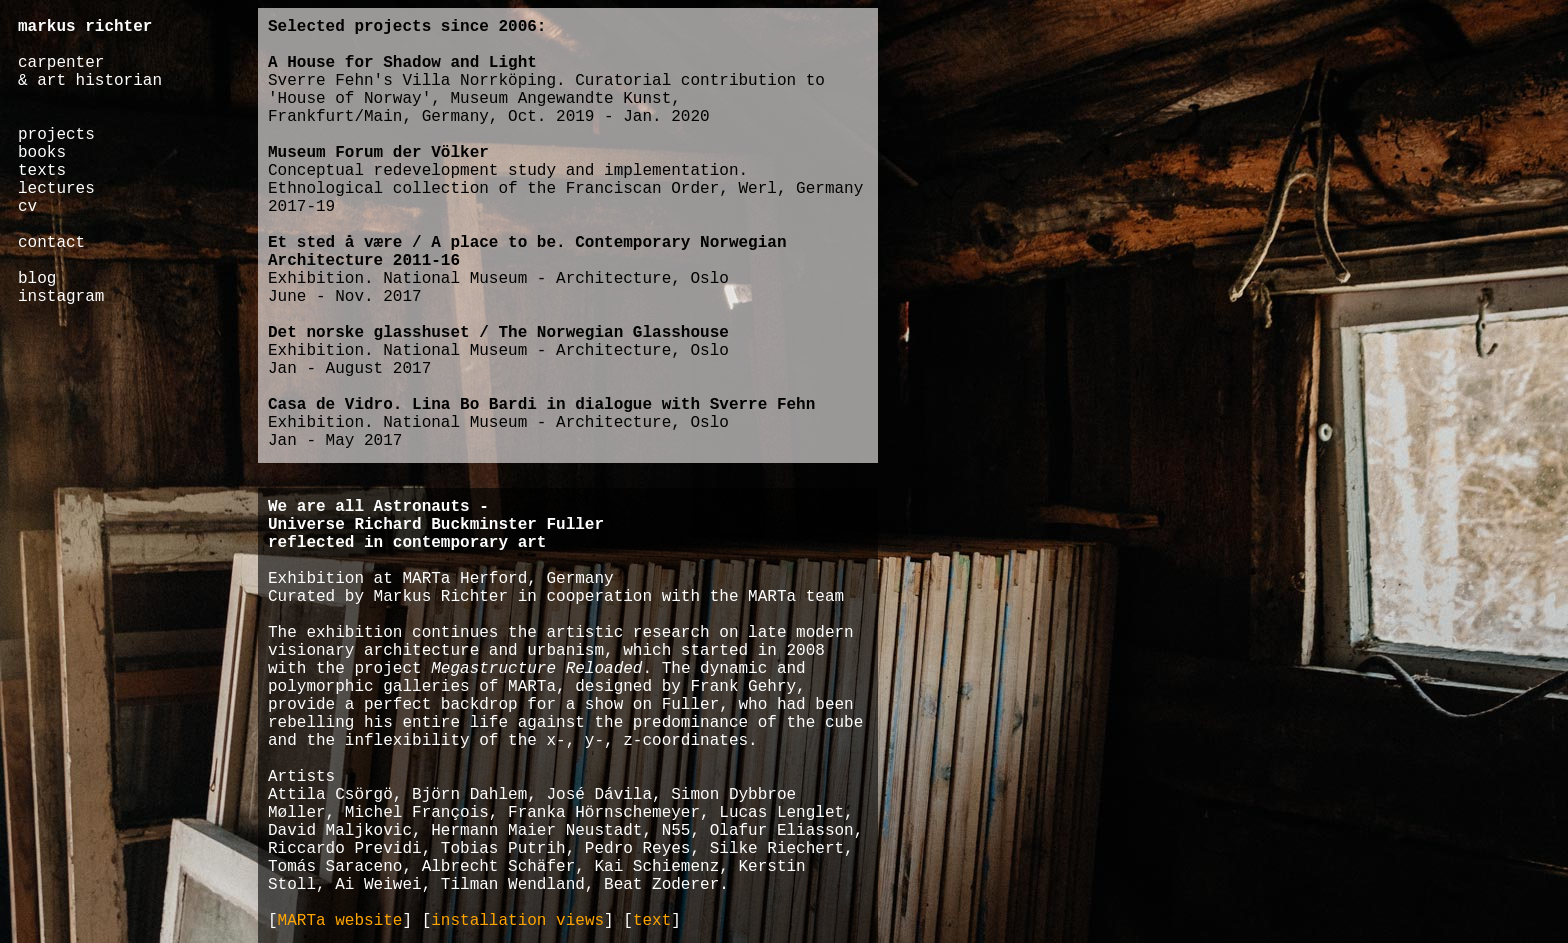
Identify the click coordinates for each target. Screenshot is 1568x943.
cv (27, 207)
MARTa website (340, 921)
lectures (56, 189)
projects (56, 135)
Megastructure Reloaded (536, 669)
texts (42, 171)
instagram (61, 297)
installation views (517, 921)
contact (51, 243)
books (42, 153)
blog (37, 279)
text (652, 921)
